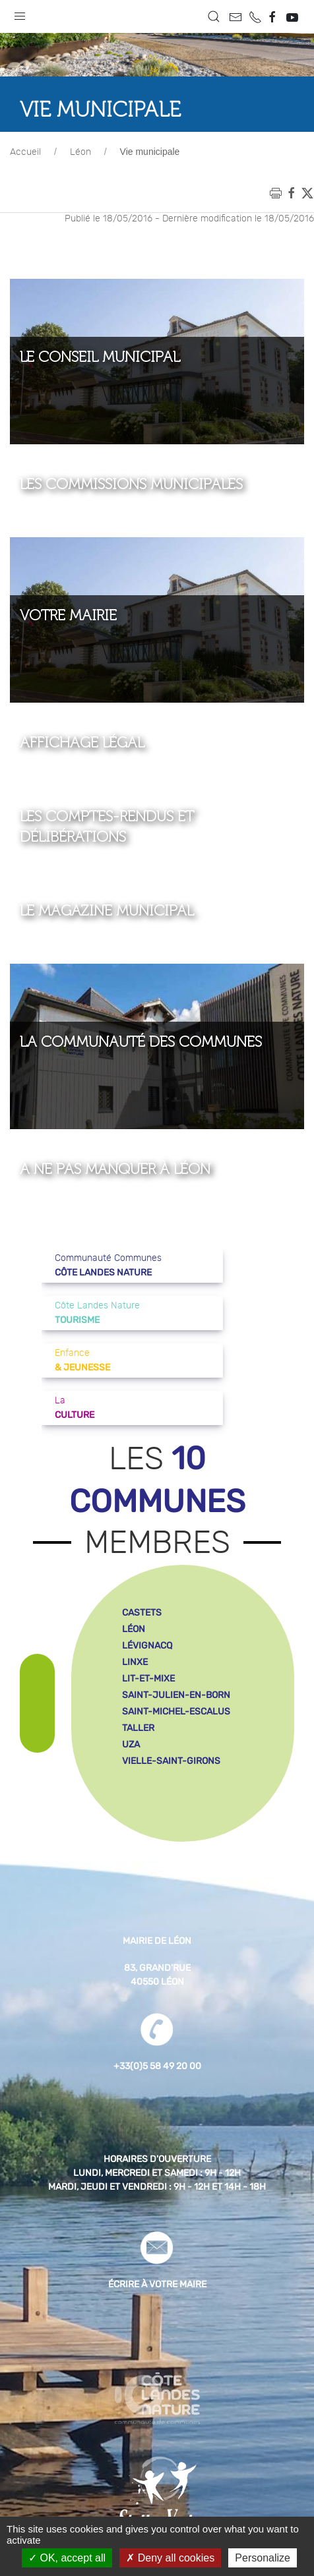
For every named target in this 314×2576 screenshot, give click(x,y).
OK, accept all (67, 2557)
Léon (80, 152)
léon (133, 1629)
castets (142, 1612)
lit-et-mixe (148, 1678)
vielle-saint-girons (171, 1761)
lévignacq (147, 1645)
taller (138, 1728)
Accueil (25, 152)
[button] (19, 13)
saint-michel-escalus (176, 1711)
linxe (135, 1662)
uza (131, 1744)
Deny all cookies (170, 2557)
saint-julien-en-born (176, 1695)
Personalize (262, 2557)
